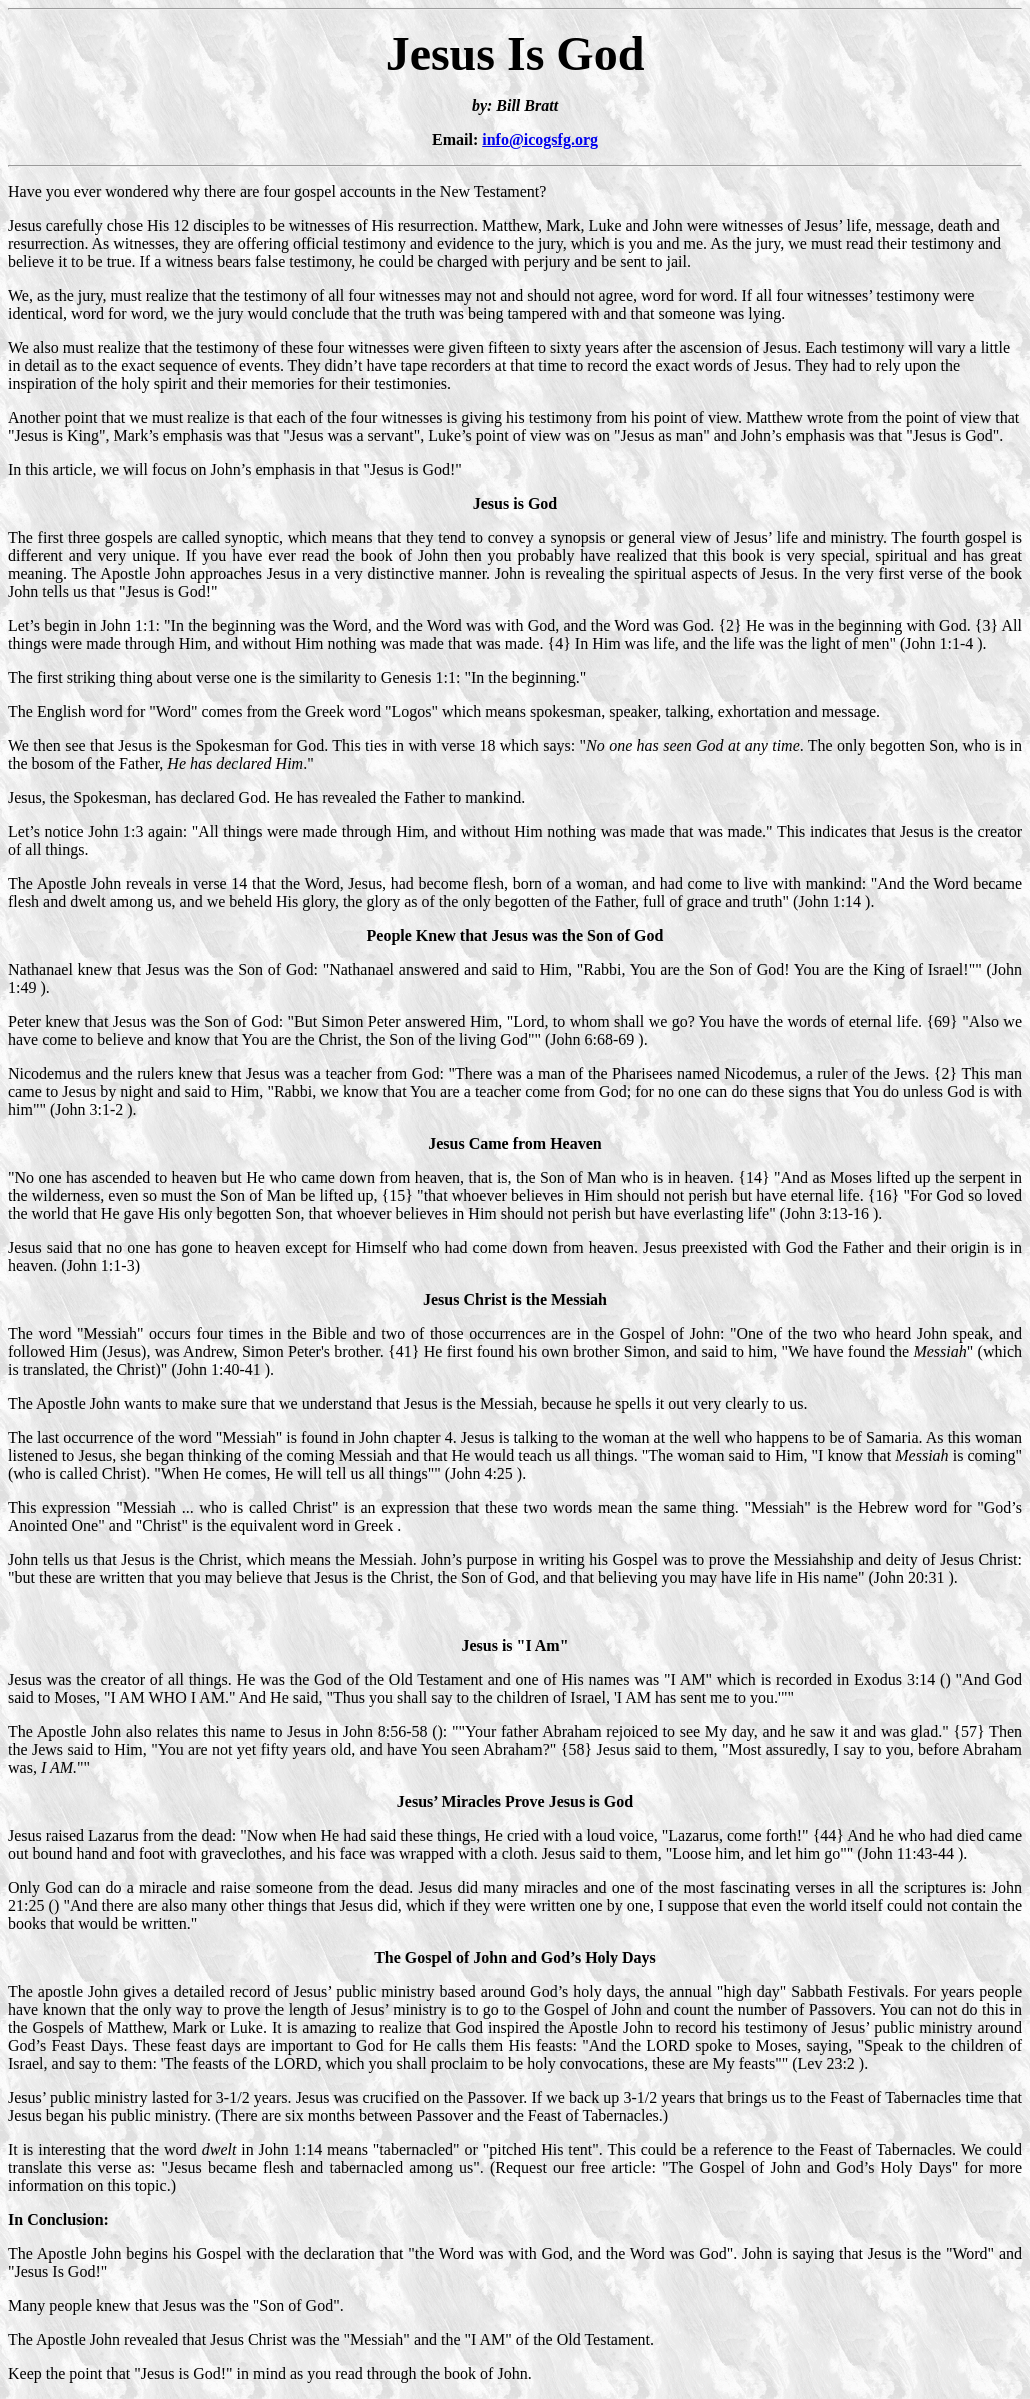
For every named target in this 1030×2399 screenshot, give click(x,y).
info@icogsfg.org (540, 139)
